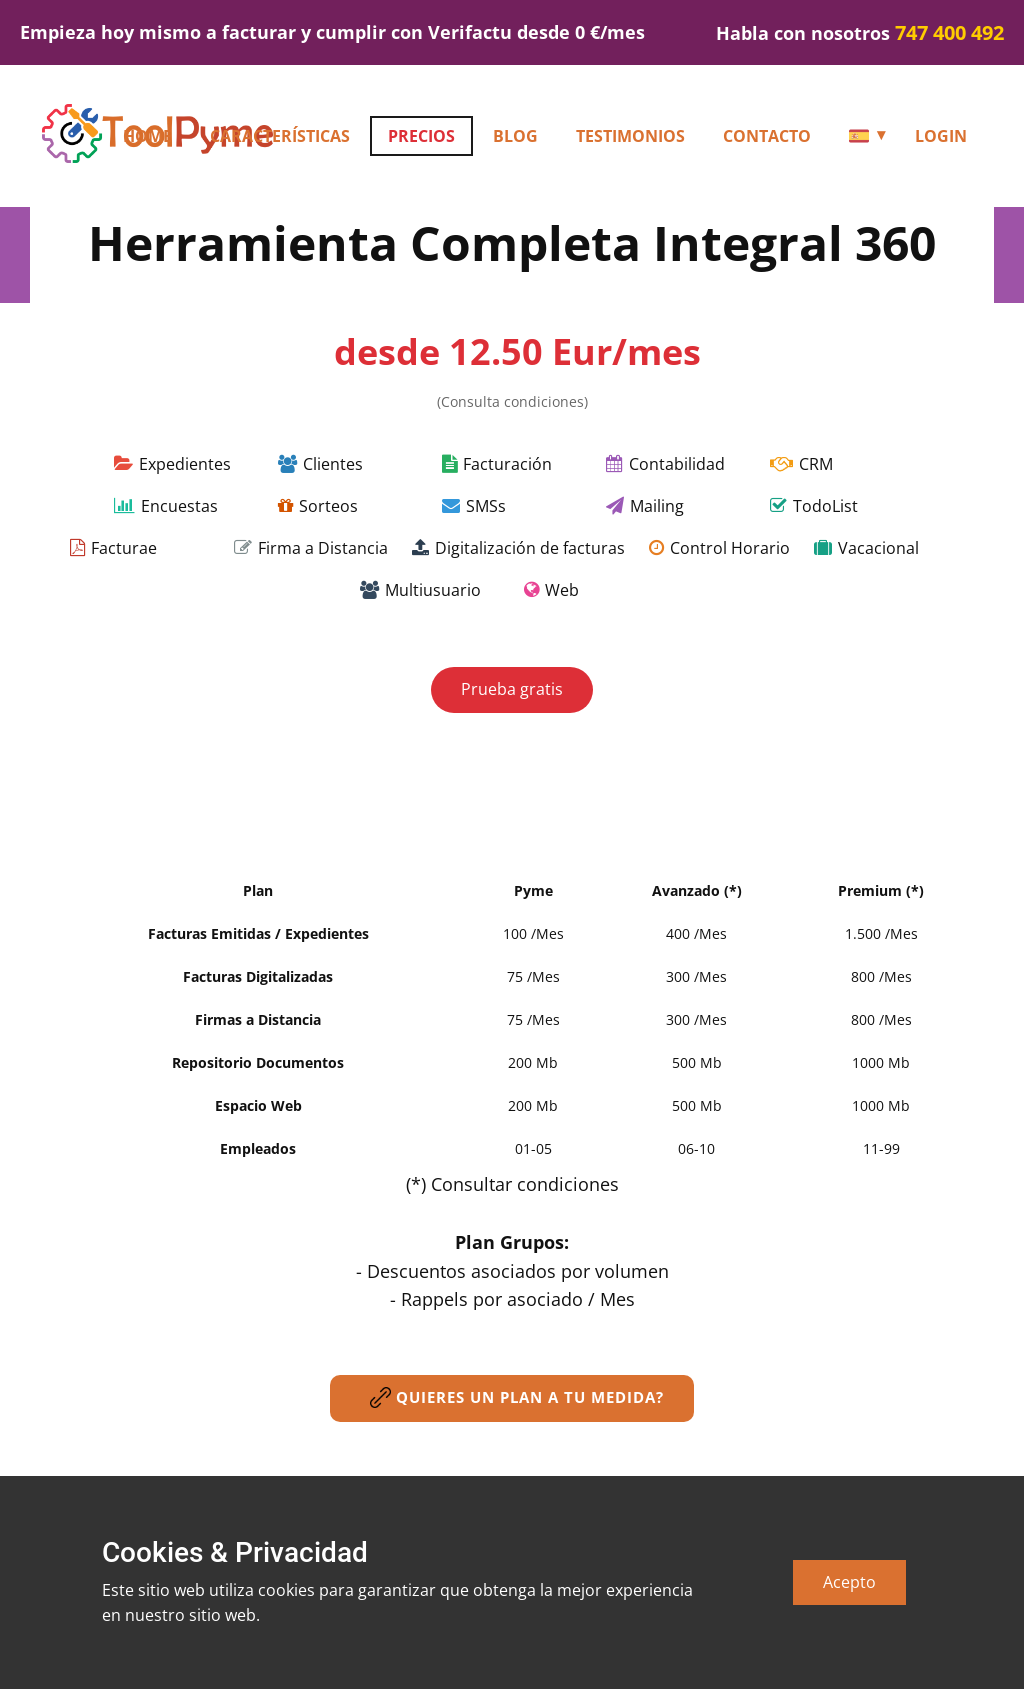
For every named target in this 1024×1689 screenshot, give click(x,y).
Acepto (849, 1582)
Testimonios (630, 136)
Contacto (767, 136)
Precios (421, 136)
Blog (515, 136)
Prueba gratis (512, 689)
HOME (147, 136)
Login (941, 136)
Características (280, 136)
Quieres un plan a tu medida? (512, 1398)
